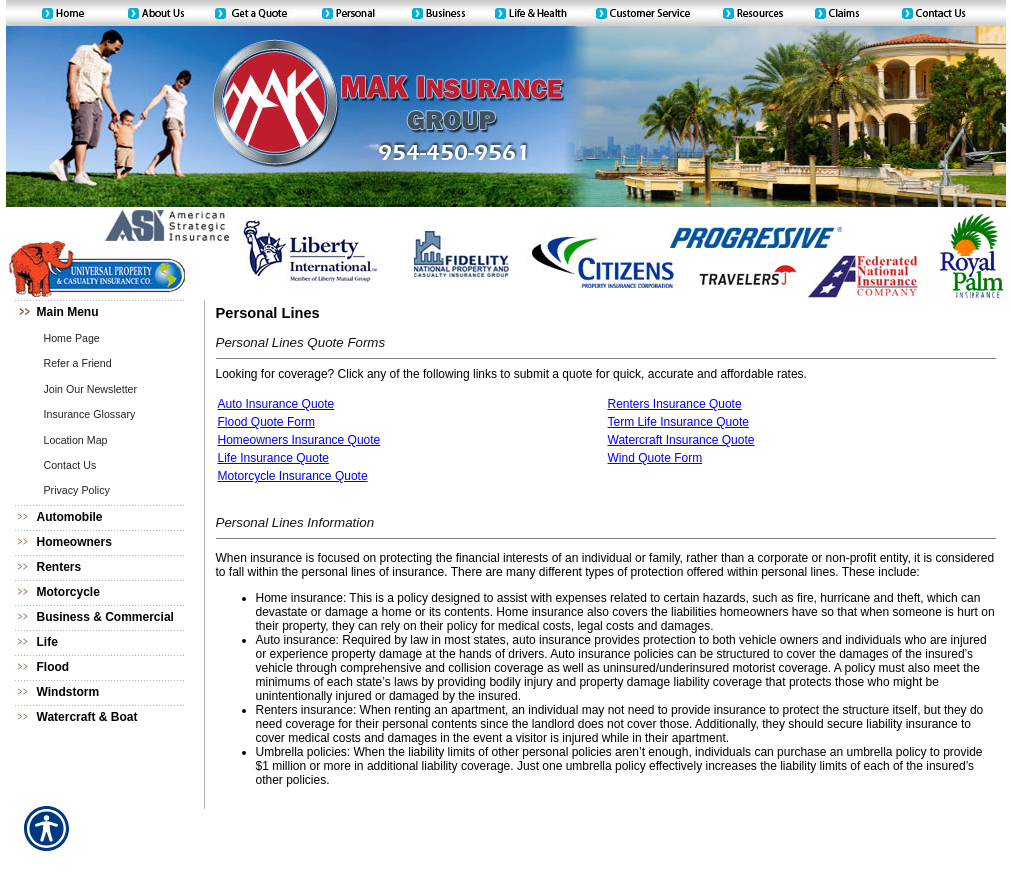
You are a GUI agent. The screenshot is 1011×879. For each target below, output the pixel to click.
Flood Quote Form (266, 422)
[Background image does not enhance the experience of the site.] (106, 312)
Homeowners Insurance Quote (299, 440)
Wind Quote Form (655, 458)
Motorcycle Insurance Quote (293, 476)
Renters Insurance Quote (675, 404)
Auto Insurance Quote (276, 404)
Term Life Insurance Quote (678, 422)
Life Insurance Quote (273, 458)
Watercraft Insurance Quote (681, 440)
